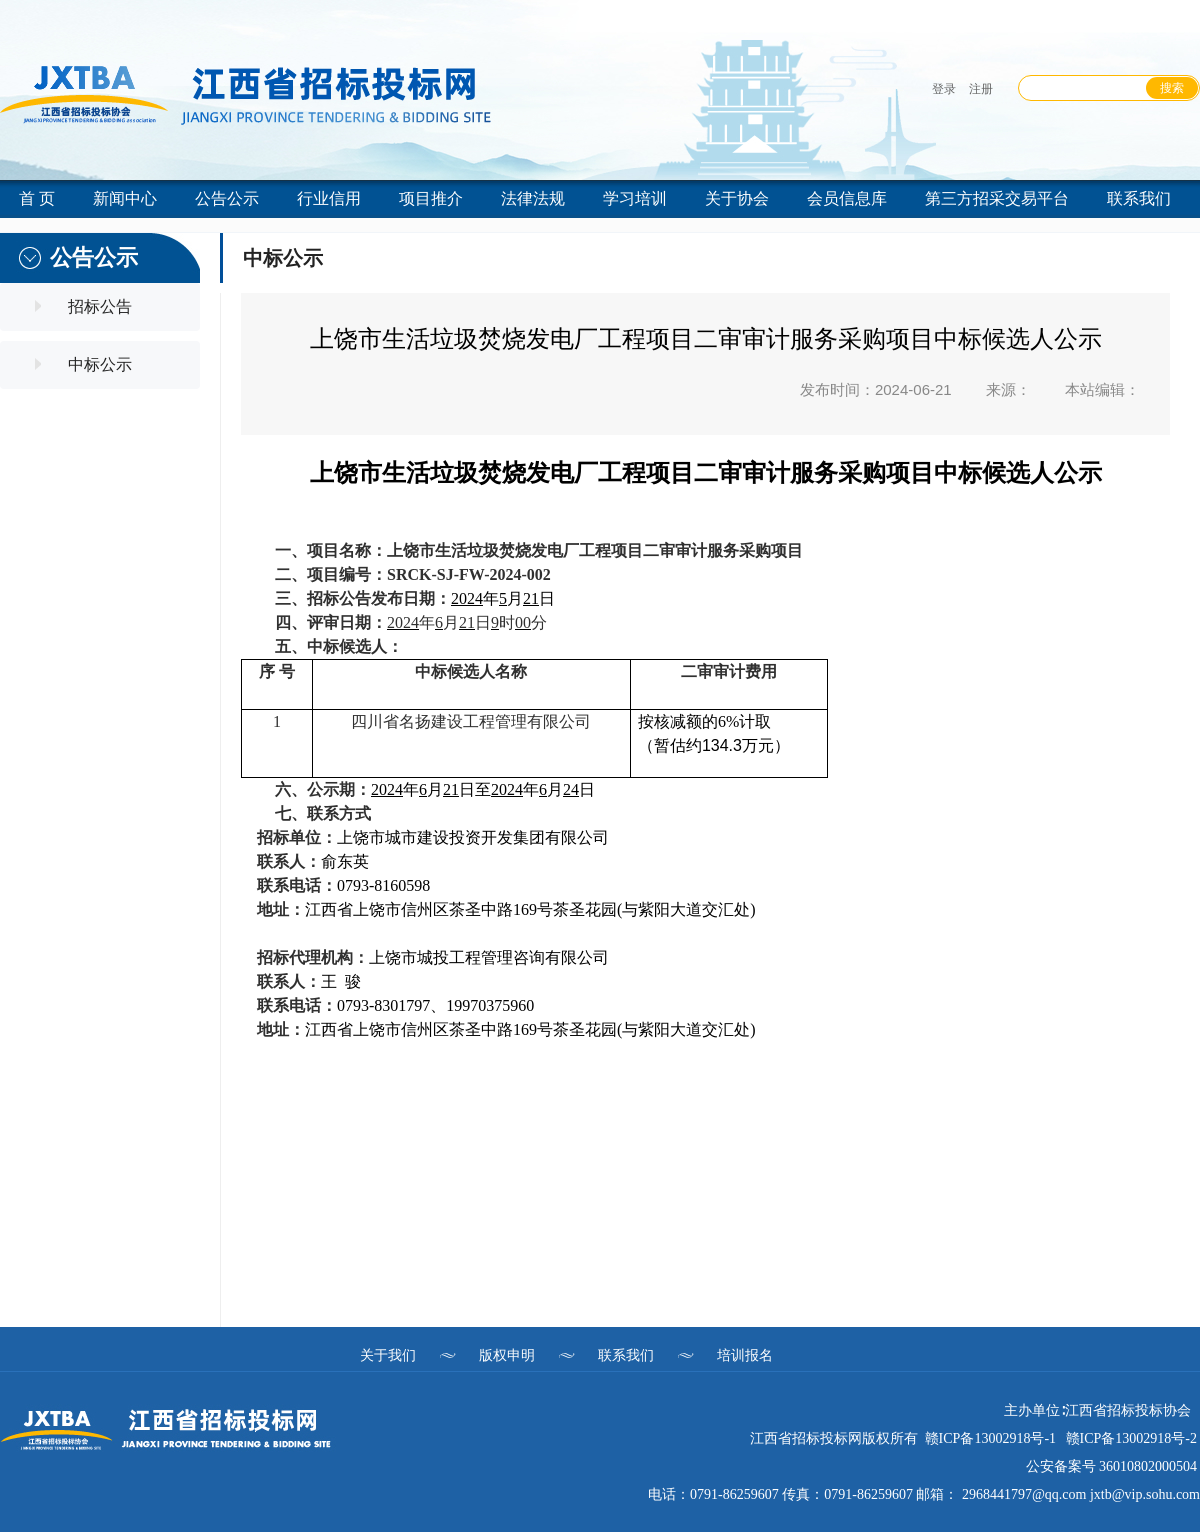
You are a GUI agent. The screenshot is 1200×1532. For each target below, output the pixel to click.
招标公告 (100, 306)
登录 (944, 89)
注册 (981, 89)
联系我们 (626, 1355)
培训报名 (745, 1355)
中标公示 (100, 364)
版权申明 (507, 1355)
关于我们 (388, 1355)
